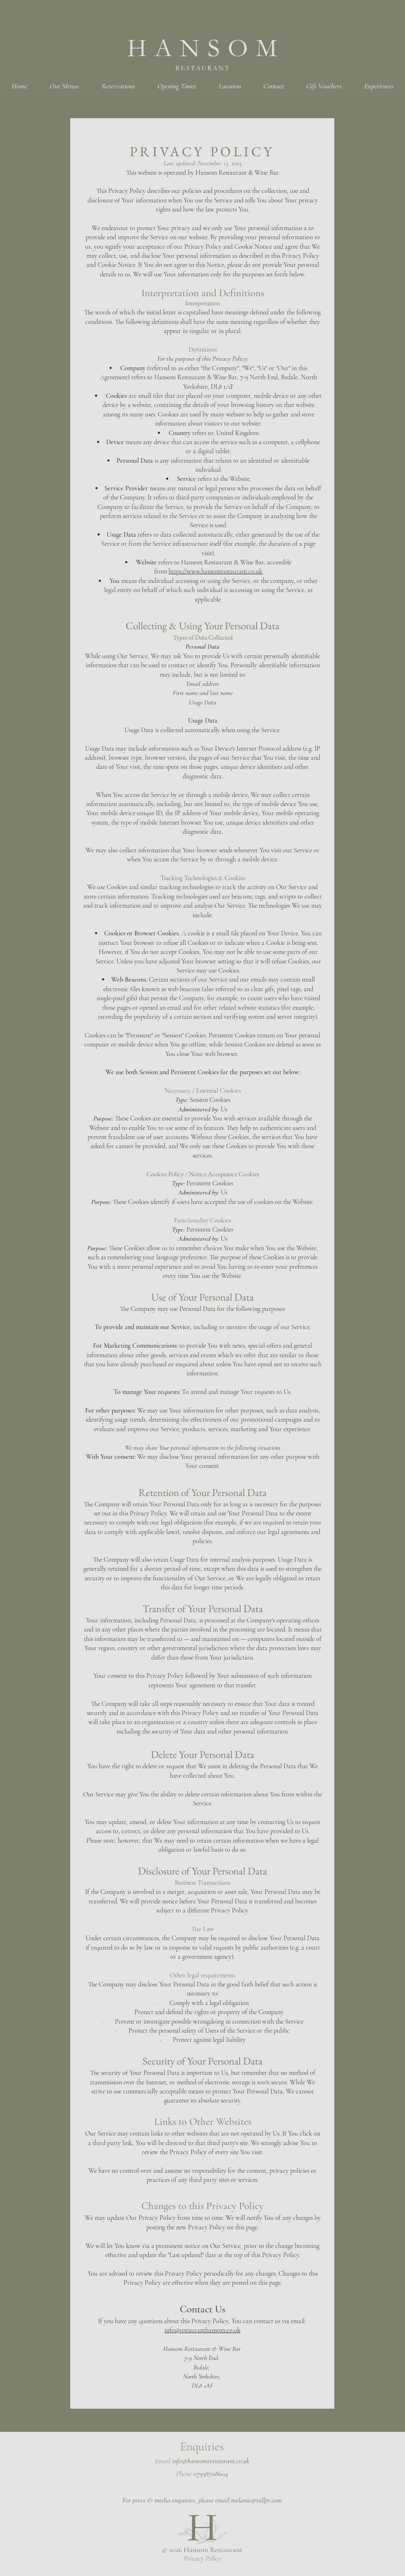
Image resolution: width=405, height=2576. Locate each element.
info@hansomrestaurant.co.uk (210, 2460)
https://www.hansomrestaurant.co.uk (215, 571)
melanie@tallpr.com (256, 2500)
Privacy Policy (202, 2558)
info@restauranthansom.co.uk (202, 2330)
